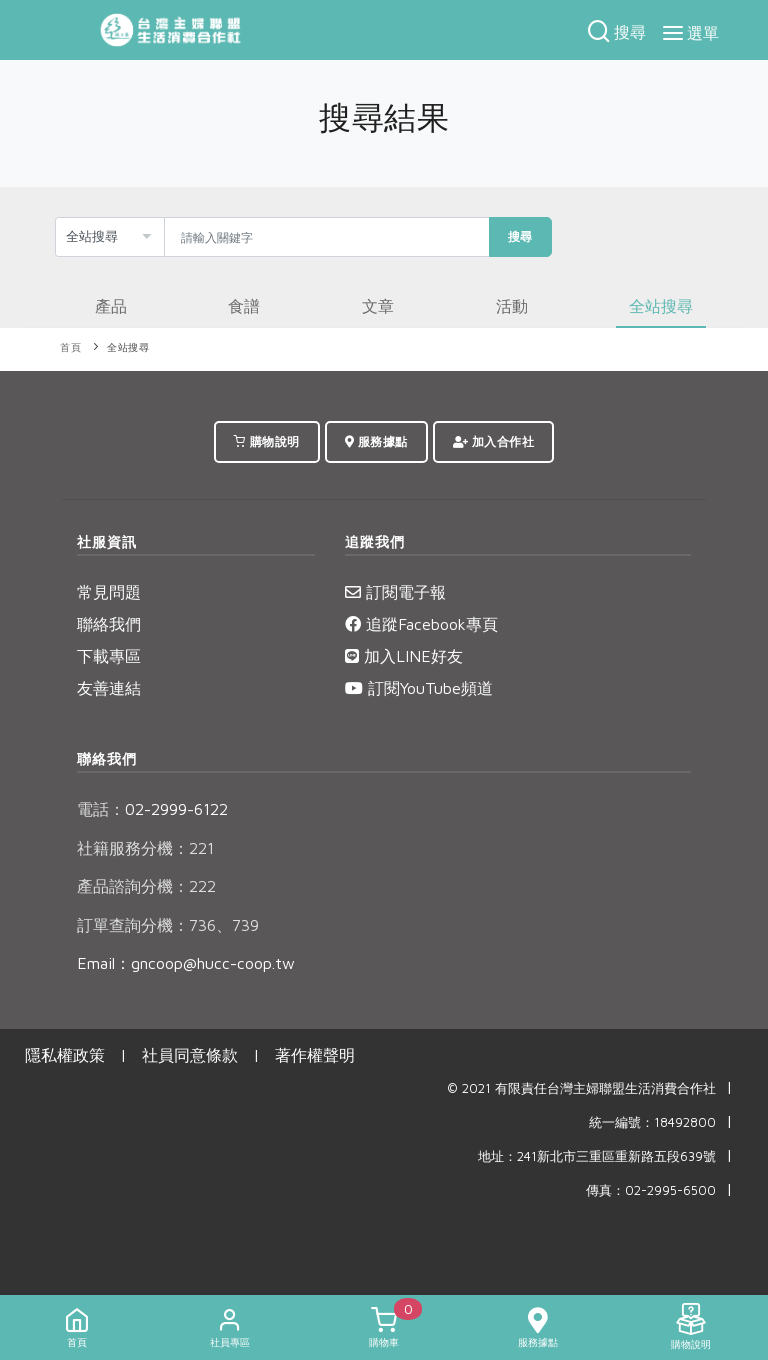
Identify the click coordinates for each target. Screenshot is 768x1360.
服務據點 (376, 441)
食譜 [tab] (244, 306)
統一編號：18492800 (652, 1122)
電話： (101, 809)
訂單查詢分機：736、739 (168, 925)
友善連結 (109, 688)
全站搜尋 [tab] (661, 306)
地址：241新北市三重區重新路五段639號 (597, 1156)
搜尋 (520, 236)
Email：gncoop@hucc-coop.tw (186, 963)
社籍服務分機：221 (145, 848)
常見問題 (109, 592)
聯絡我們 (109, 624)
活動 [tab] (512, 306)
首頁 (70, 347)
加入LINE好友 (404, 656)
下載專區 (109, 656)
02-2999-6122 (152, 809)
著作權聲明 (315, 1055)
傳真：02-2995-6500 (651, 1190)
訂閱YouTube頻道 (419, 688)
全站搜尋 (128, 347)
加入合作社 (494, 441)
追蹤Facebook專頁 (421, 624)
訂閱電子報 (395, 592)
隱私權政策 (65, 1055)
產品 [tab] (111, 306)
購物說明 (267, 441)
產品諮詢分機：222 (146, 886)
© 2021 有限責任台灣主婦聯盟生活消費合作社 (581, 1088)
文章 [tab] (378, 306)
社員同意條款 (190, 1055)
